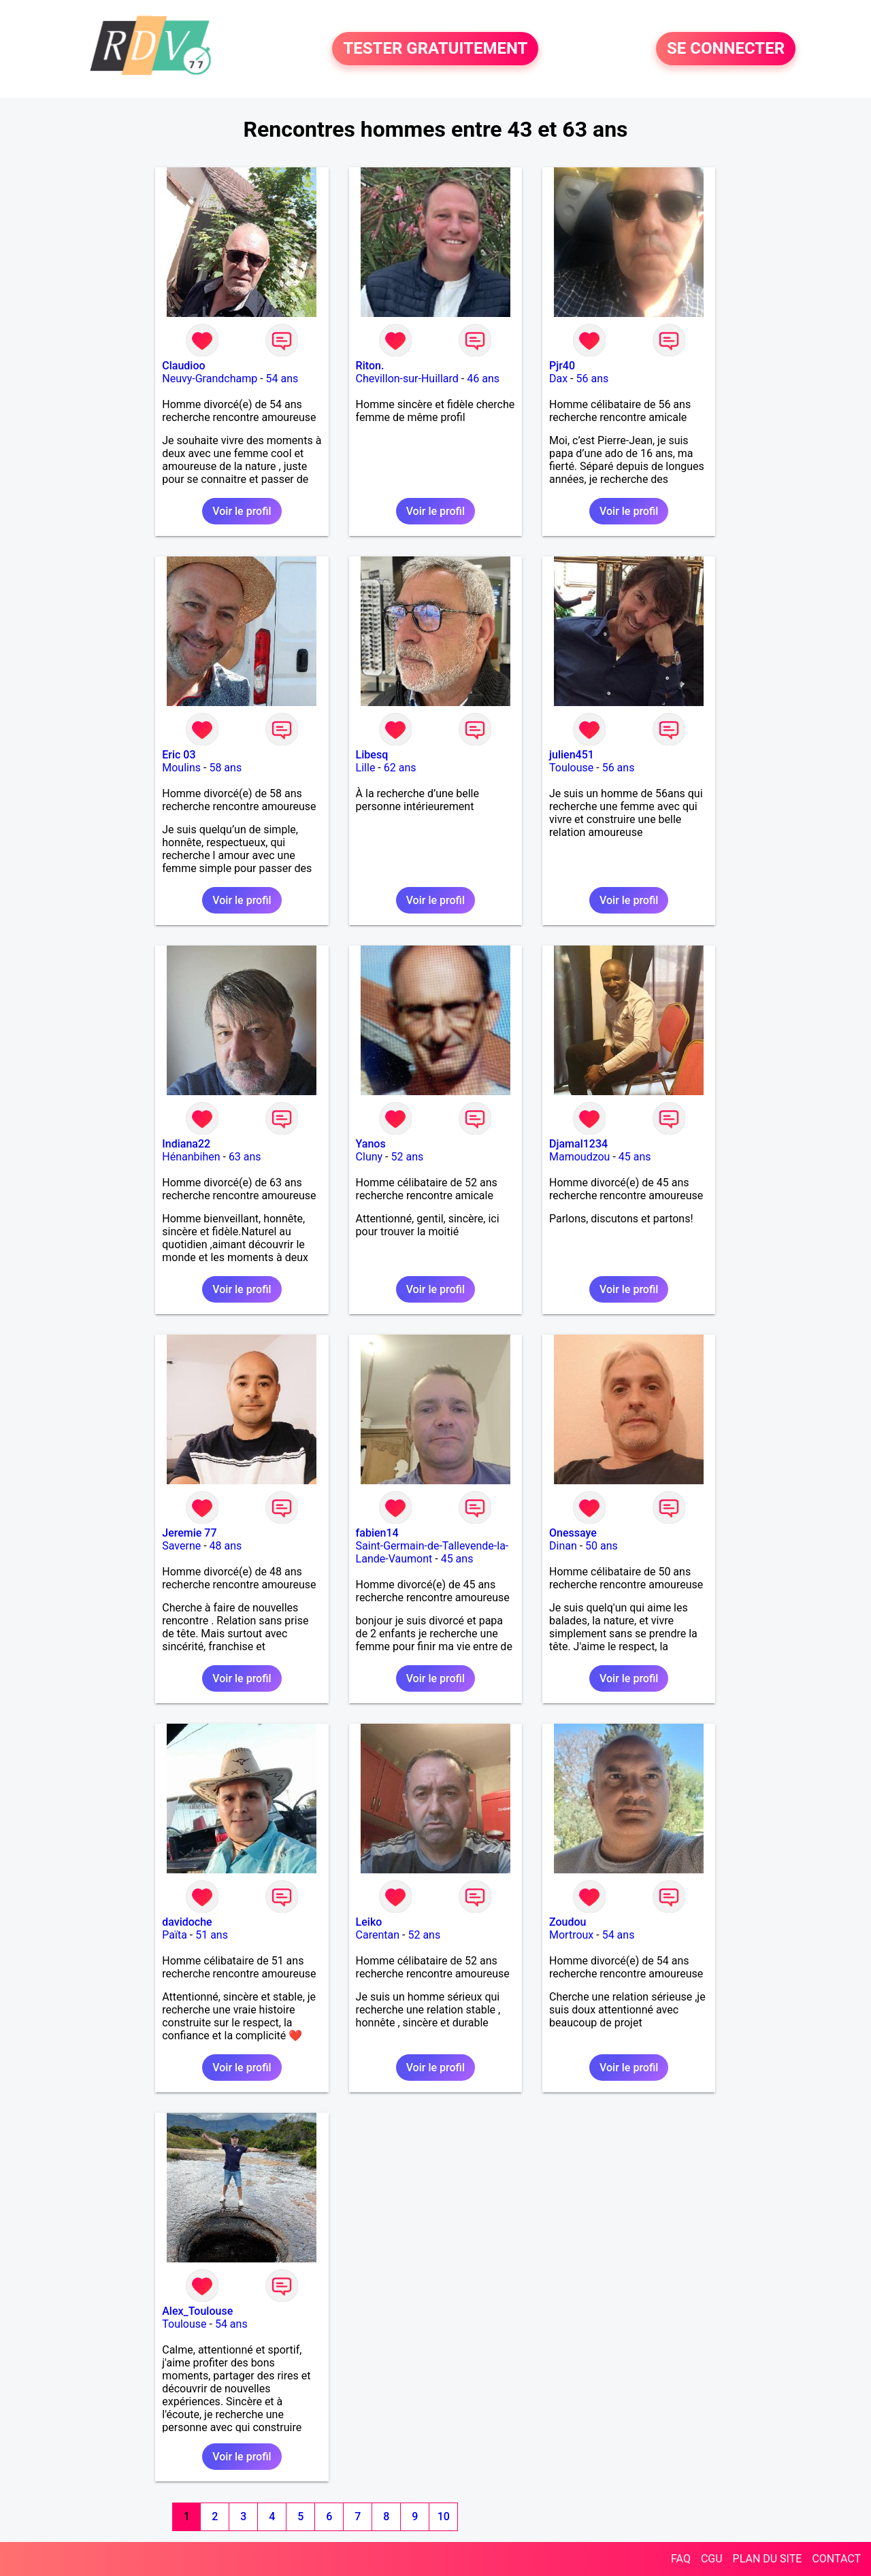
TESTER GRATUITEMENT (435, 48)
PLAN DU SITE (767, 2558)
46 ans (483, 378)
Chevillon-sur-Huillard (407, 378)
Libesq (372, 754)
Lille (366, 767)
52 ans (407, 1156)
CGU (712, 2558)
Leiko (369, 1922)
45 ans (635, 1156)
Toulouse (571, 767)
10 (444, 2516)
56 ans (592, 378)
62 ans (400, 767)
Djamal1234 (578, 1143)
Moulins (181, 767)
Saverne (181, 1545)
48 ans (226, 1545)
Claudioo (183, 365)
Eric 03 (178, 754)
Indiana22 (186, 1143)
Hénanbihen (191, 1156)
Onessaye (573, 1532)
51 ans (211, 1934)
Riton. (370, 365)
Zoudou (567, 1922)
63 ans (245, 1156)
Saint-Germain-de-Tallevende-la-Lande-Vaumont (432, 1552)
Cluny (369, 1156)
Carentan (377, 1934)
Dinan (563, 1545)
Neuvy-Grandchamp (209, 378)
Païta (174, 1934)
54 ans (282, 378)
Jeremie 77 (189, 1532)
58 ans (225, 767)
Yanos (371, 1143)
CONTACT (836, 2558)
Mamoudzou (579, 1156)
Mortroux (571, 1934)
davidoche (187, 1922)
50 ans (601, 1545)
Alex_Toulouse (197, 2311)
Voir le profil (241, 511)
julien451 (571, 754)
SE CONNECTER (726, 48)
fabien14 (377, 1532)
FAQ (681, 2558)
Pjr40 (562, 365)
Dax (558, 378)
